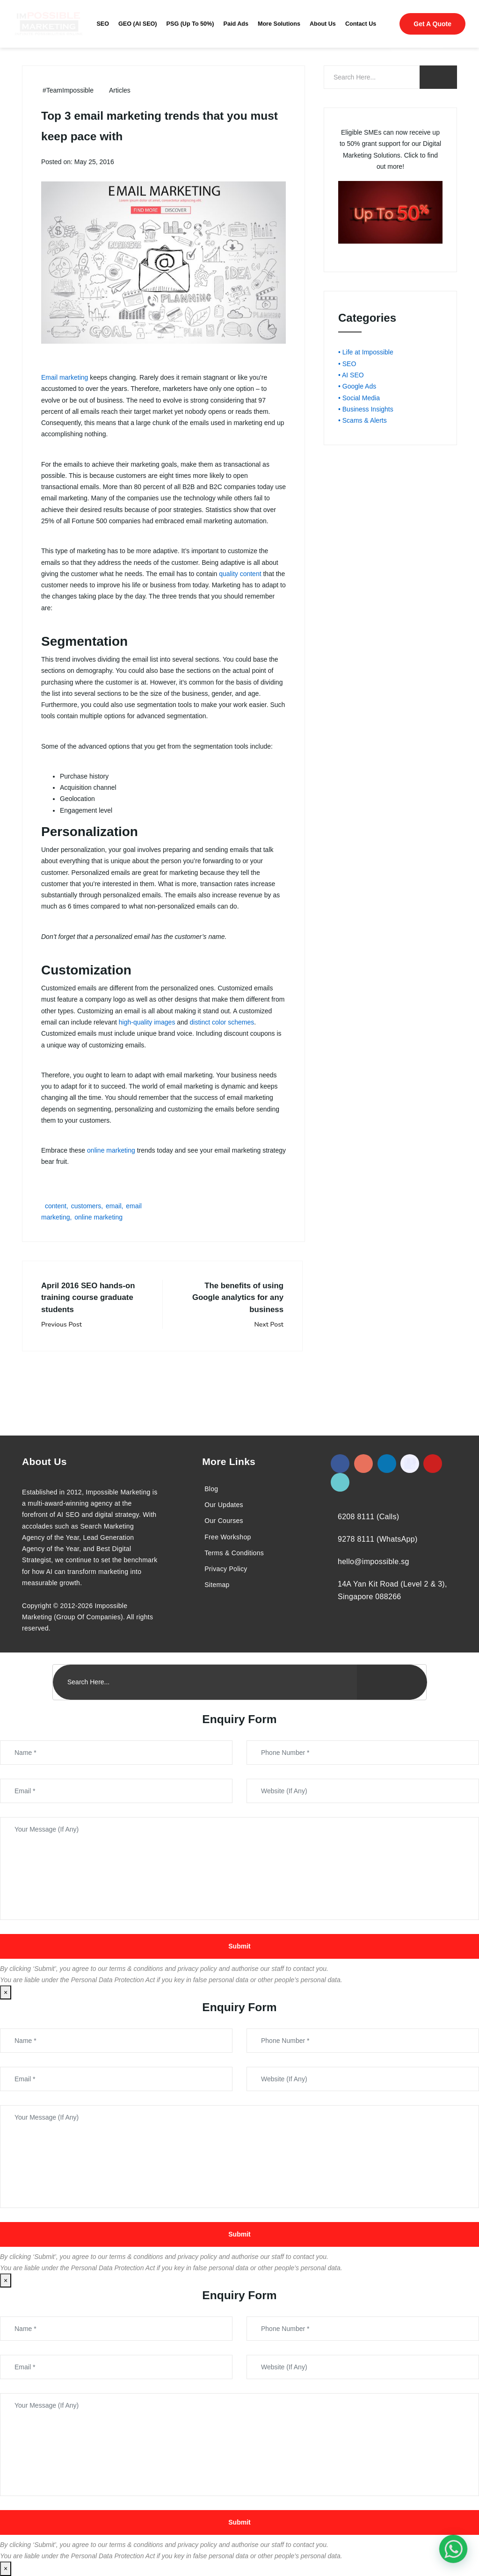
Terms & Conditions (234, 1553)
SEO (102, 24)
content (55, 1206)
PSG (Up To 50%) (190, 24)
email (113, 1206)
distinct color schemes (222, 1022)
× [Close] (5, 1992)
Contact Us (360, 24)
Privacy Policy (225, 1569)
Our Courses (223, 1520)
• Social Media (359, 398)
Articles (120, 90)
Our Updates (223, 1504)
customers (86, 1206)
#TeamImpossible (68, 90)
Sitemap (216, 1584)
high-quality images (147, 1022)
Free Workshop (227, 1537)
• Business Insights (365, 409)
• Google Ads (357, 386)
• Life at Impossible (365, 352)
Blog (211, 1489)
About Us (323, 24)
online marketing (111, 1150)
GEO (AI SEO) (137, 24)
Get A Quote (432, 24)
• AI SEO (351, 375)
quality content (240, 573)
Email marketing (64, 377)
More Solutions (279, 24)
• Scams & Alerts (362, 420)
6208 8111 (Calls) (368, 1517)
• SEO (347, 364)
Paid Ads (236, 24)
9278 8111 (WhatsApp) (378, 1539)
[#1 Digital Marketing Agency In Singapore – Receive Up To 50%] (453, 2549)
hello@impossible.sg (373, 1562)
